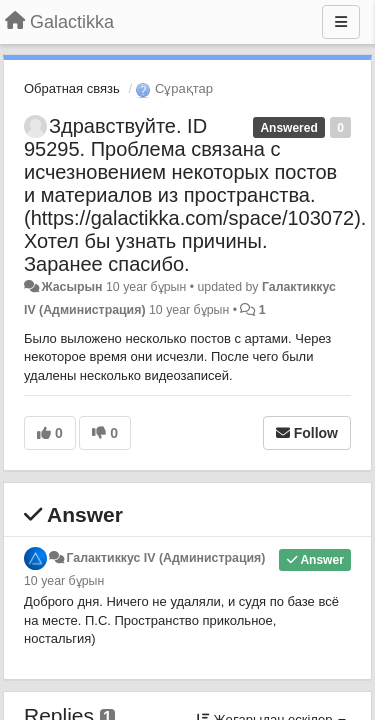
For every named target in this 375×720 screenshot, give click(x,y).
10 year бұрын (64, 581)
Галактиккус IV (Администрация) (165, 558)
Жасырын (71, 287)
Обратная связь (72, 88)
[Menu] (341, 22)
